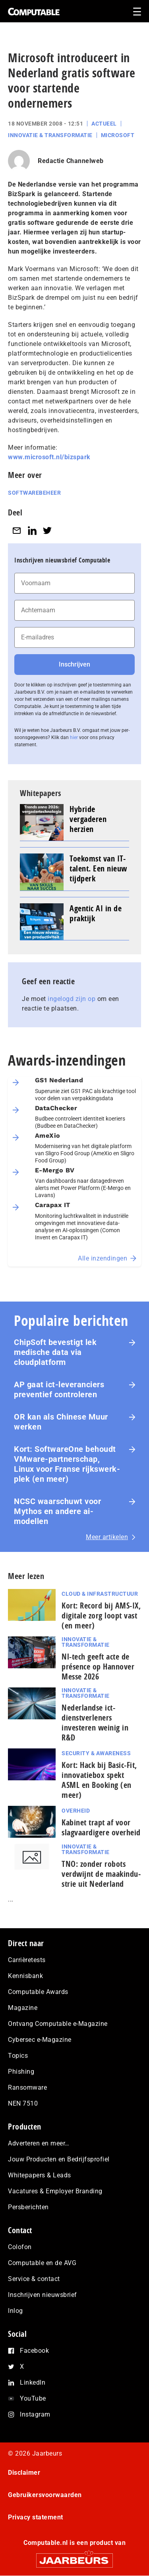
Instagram (35, 2414)
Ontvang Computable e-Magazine (58, 2023)
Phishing (21, 2071)
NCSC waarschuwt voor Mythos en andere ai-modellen (57, 1511)
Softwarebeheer (34, 493)
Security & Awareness (96, 1753)
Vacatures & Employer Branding (55, 2191)
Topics (18, 2055)
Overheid (76, 1810)
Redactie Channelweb (71, 161)
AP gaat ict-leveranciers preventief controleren (59, 1389)
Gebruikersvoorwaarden (45, 2495)
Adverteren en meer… (39, 2143)
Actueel (104, 123)
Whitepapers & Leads (39, 2175)
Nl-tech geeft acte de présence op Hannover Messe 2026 (98, 1666)
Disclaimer (24, 2472)
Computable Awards (38, 1992)
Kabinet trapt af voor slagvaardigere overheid (101, 1827)
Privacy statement (35, 2517)
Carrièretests (27, 1960)
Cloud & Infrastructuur (100, 1594)
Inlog (15, 2310)
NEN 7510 (23, 2103)
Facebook (34, 2350)
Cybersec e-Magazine (40, 2039)
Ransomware (27, 2087)
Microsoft (118, 135)
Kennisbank (25, 1976)
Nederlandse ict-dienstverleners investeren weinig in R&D (95, 1722)
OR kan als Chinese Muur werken (61, 1422)
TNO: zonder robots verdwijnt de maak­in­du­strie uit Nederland (101, 1873)
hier (74, 737)
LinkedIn (32, 2382)
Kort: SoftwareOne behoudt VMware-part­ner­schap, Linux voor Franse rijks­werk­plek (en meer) (67, 1464)
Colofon (20, 2247)
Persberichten (28, 2207)
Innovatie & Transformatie (50, 135)
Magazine (22, 2008)
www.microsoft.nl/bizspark (49, 457)
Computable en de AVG (42, 2263)
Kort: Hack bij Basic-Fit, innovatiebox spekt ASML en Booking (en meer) (99, 1780)
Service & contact (34, 2279)
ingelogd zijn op (71, 999)
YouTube (33, 2398)
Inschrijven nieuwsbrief (42, 2295)
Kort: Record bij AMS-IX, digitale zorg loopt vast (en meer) (101, 1615)
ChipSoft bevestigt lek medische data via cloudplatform (55, 1352)
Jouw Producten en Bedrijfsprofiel (59, 2159)
